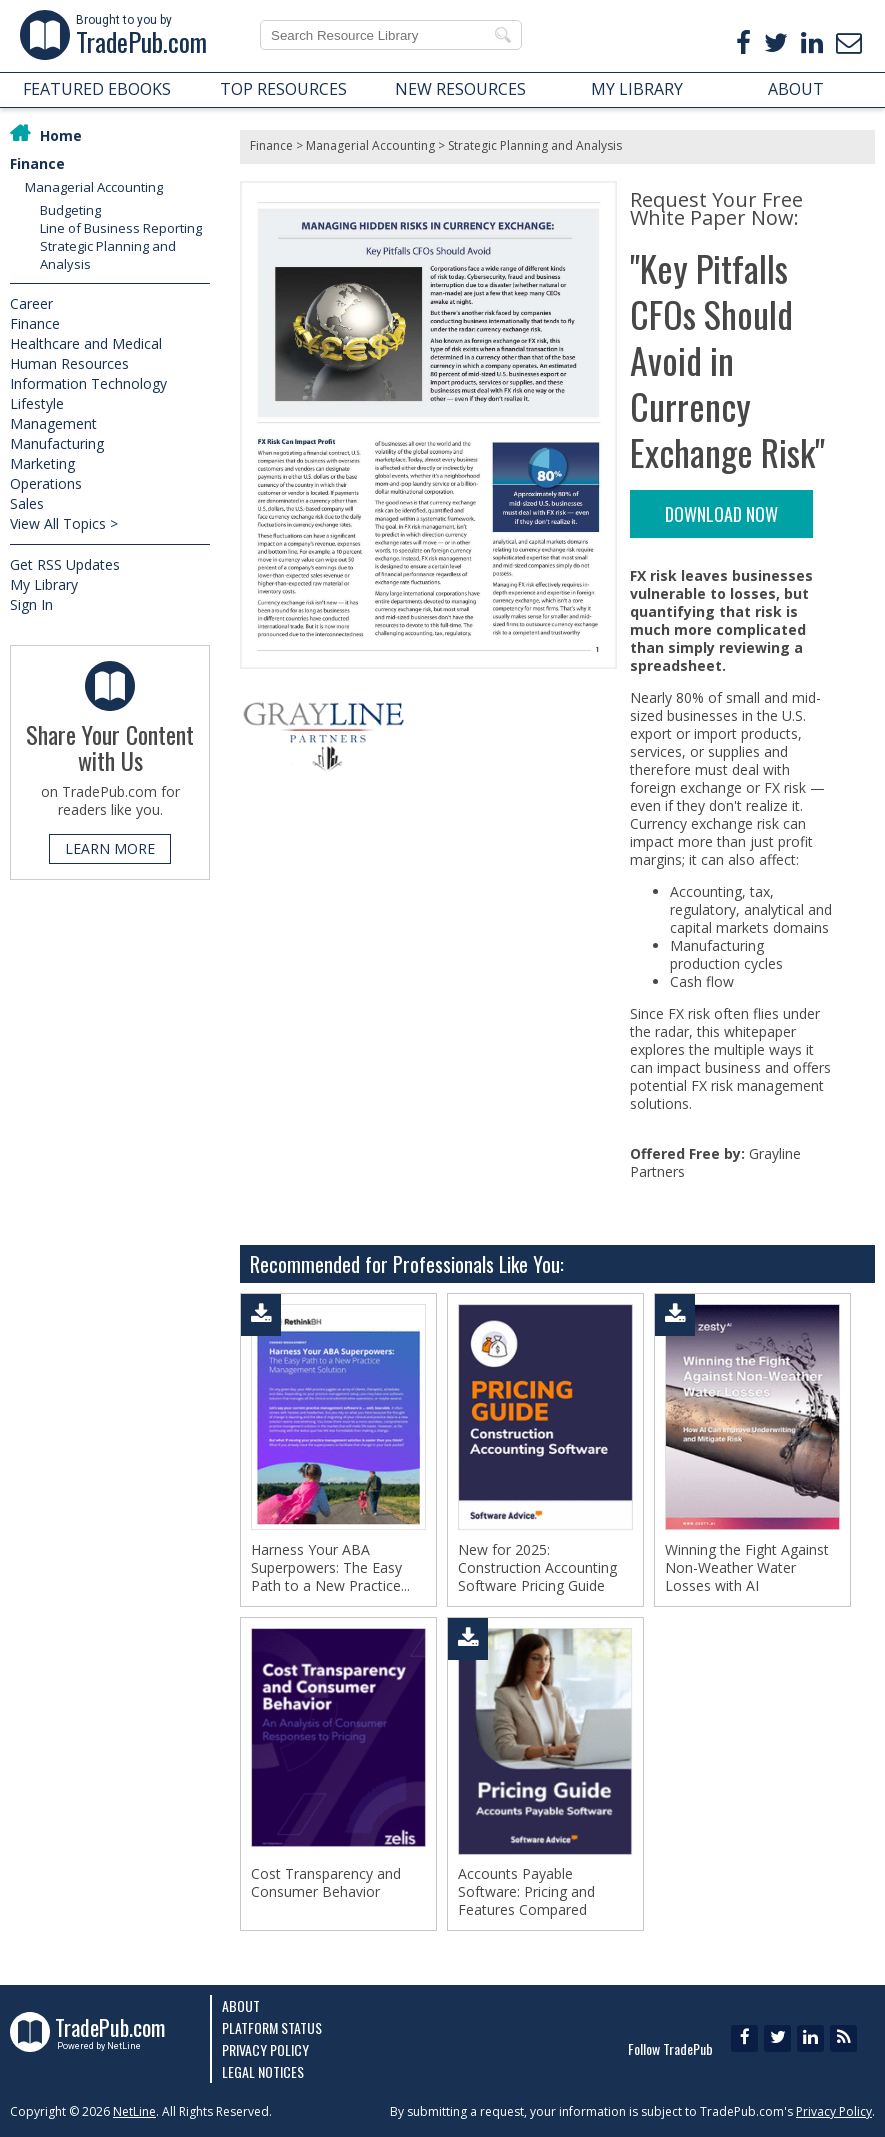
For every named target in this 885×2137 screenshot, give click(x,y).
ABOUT (796, 89)
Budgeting (70, 210)
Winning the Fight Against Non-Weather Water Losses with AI (747, 1568)
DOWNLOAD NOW (721, 514)
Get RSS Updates (65, 564)
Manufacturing (57, 443)
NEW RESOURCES (460, 89)
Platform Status (272, 2027)
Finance (37, 163)
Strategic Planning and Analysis (535, 145)
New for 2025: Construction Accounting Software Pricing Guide (537, 1568)
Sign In (31, 604)
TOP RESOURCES (283, 89)
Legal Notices (263, 2071)
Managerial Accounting (94, 187)
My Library (44, 584)
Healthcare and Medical (86, 343)
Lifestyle (37, 403)
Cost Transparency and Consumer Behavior (326, 1883)
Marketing (42, 463)
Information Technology (88, 383)
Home (61, 135)
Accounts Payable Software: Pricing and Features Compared (526, 1892)
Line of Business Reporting (121, 228)
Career (31, 303)
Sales (27, 503)
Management (53, 423)
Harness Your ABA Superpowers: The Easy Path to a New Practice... (330, 1568)
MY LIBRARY (637, 89)
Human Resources (69, 363)
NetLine (134, 2111)
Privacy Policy (265, 2049)
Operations (46, 483)
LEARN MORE (110, 848)
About (241, 2005)
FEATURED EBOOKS (97, 89)
